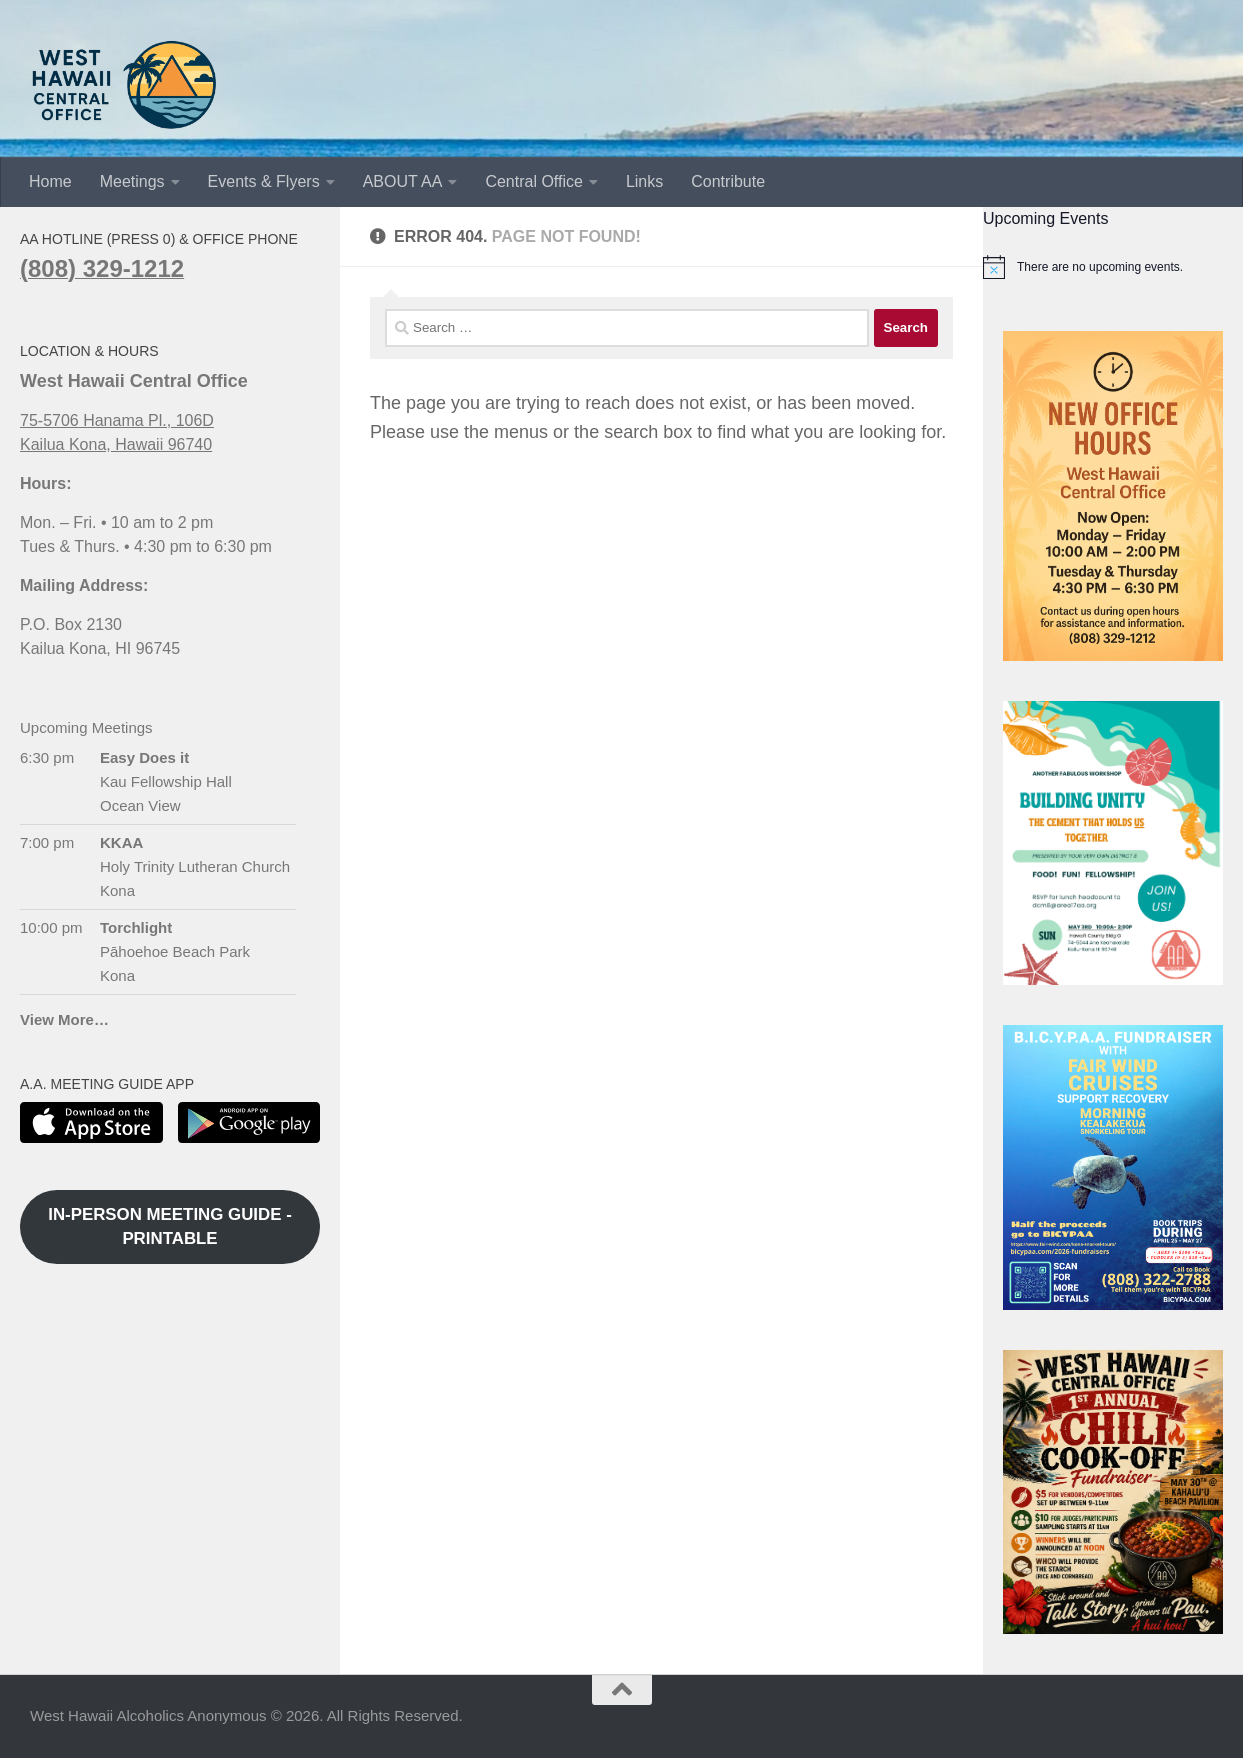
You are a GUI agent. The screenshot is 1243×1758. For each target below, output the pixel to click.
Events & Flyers (264, 181)
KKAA (121, 842)
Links (644, 181)
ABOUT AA (403, 181)
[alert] (1113, 267)
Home (50, 181)
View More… (64, 1019)
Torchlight (136, 927)
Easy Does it (144, 757)
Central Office (534, 181)
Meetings (132, 181)
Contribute (728, 181)
